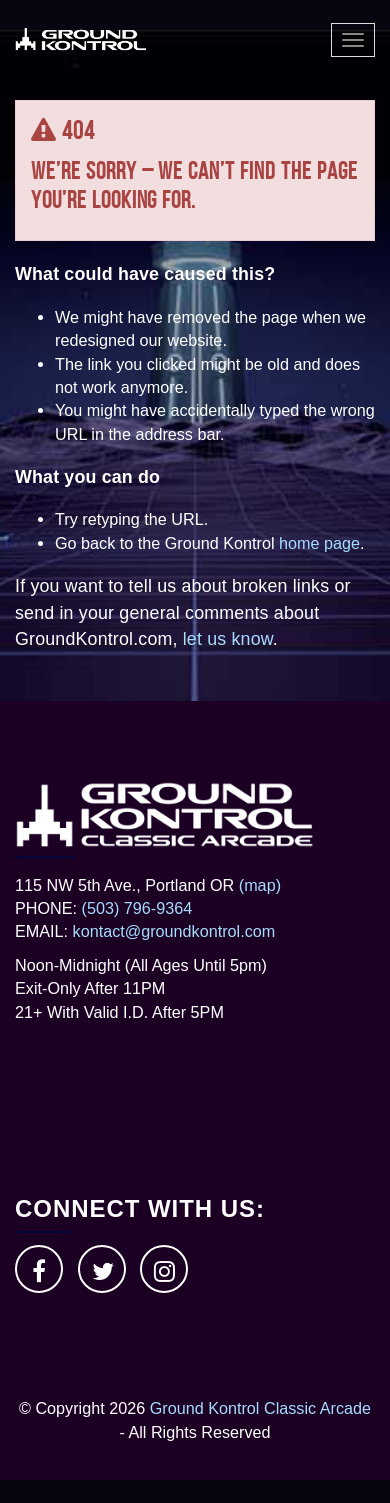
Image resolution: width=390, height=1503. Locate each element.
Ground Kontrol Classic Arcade (260, 1408)
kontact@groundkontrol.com (174, 931)
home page (319, 543)
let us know (228, 639)
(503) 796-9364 (137, 908)
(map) (260, 885)
